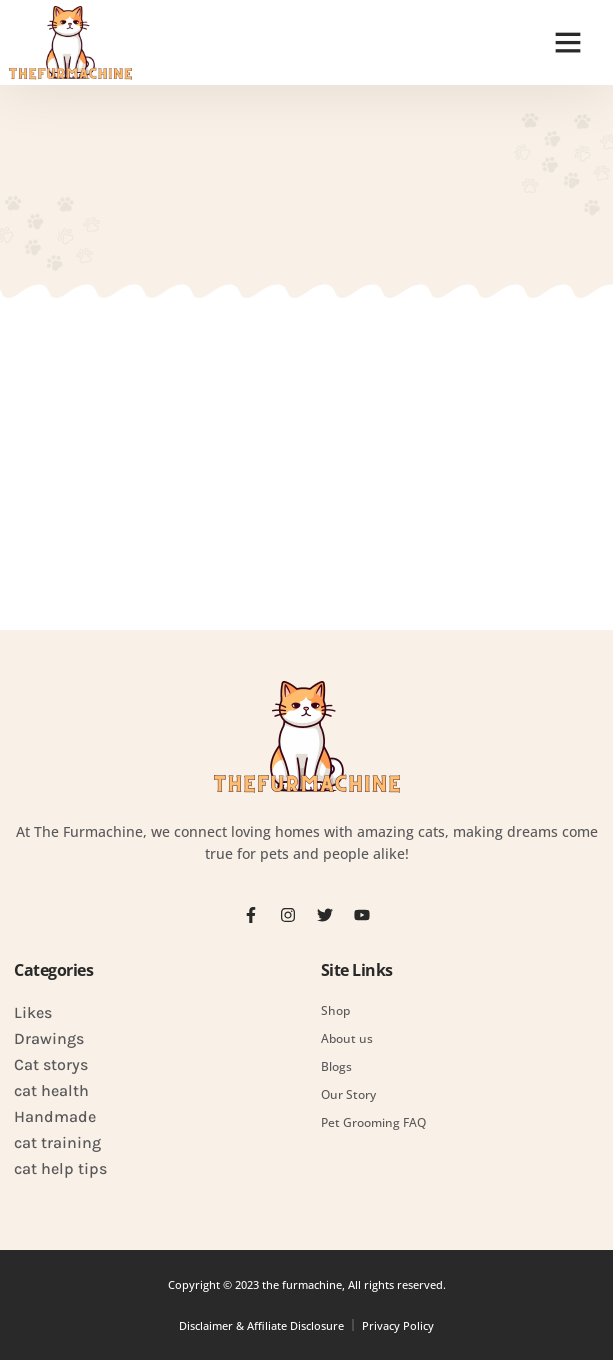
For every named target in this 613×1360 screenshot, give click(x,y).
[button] (568, 42)
